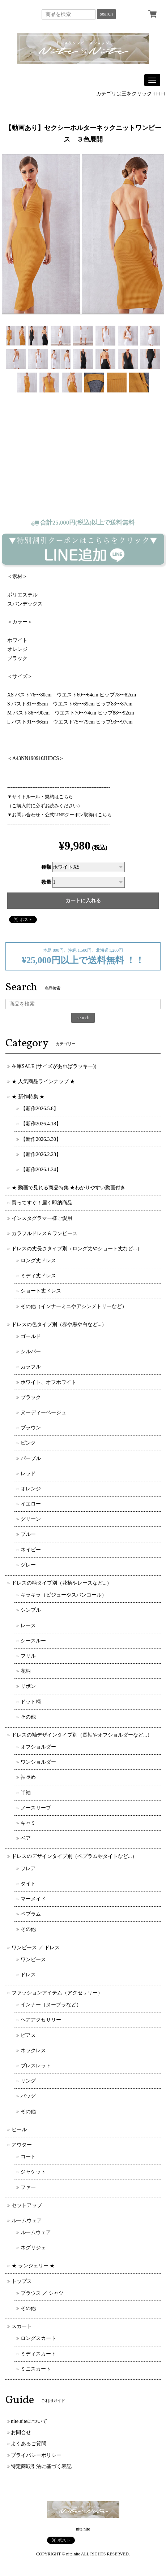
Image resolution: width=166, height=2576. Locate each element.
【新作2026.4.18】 (41, 1123)
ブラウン (31, 1427)
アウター (22, 2144)
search (106, 14)
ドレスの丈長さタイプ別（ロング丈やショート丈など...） (77, 1248)
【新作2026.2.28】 (41, 1154)
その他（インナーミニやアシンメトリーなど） (74, 1306)
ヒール (19, 2129)
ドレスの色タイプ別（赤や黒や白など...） (59, 1324)
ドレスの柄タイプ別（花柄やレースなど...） (62, 1583)
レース (28, 1625)
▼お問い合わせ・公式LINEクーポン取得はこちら (59, 814)
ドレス (28, 1974)
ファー (28, 2187)
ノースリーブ (36, 1808)
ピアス (28, 2035)
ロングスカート (38, 2338)
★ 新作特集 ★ (28, 1096)
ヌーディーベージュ (43, 1412)
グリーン (31, 1519)
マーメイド (33, 1899)
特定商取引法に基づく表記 (41, 2466)
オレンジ (31, 1488)
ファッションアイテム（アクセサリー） (57, 1992)
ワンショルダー (38, 1762)
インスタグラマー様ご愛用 (42, 1218)
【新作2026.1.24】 (41, 1169)
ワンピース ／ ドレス (36, 1947)
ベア (26, 1838)
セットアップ (27, 2205)
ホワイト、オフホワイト (48, 1382)
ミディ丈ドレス (38, 1275)
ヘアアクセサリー (41, 2020)
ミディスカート (38, 2353)
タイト (28, 1883)
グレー (28, 1565)
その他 (28, 1717)
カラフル (31, 1366)
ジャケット (33, 2172)
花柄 (26, 1671)
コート (28, 2156)
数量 (46, 882)
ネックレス (33, 2050)
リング (28, 2081)
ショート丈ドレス (41, 1291)
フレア (28, 1868)
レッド (28, 1473)
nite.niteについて (29, 2421)
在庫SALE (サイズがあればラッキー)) (54, 1066)
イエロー (31, 1504)
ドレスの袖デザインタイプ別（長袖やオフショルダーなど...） (82, 1735)
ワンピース (33, 1959)
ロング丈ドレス (38, 1260)
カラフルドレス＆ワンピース (44, 1233)
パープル (31, 1458)
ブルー (28, 1534)
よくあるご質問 (28, 2443)
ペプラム (31, 1914)
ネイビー (31, 1549)
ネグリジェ (33, 2247)
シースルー (33, 1640)
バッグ (28, 2096)
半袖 (26, 1792)
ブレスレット (36, 2065)
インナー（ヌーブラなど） (51, 2004)
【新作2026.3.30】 (41, 1139)
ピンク (28, 1443)
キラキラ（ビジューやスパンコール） (64, 1595)
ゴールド (31, 1336)
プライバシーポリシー (36, 2455)
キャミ (28, 1823)
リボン (28, 1686)
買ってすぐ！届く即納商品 (42, 1203)
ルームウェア (27, 2220)
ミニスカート (36, 2369)
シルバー (31, 1351)
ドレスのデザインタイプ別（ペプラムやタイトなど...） (74, 1856)
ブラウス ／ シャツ (42, 2293)
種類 (46, 867)
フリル (28, 1656)
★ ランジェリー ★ (33, 2265)
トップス (22, 2281)
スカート (22, 2326)
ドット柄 (31, 1701)
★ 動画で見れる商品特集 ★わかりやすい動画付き (68, 1187)
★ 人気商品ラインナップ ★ (43, 1081)
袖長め (28, 1777)
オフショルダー (38, 1747)
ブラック (31, 1397)
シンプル (31, 1610)
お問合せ (21, 2432)
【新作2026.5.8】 (40, 1108)
